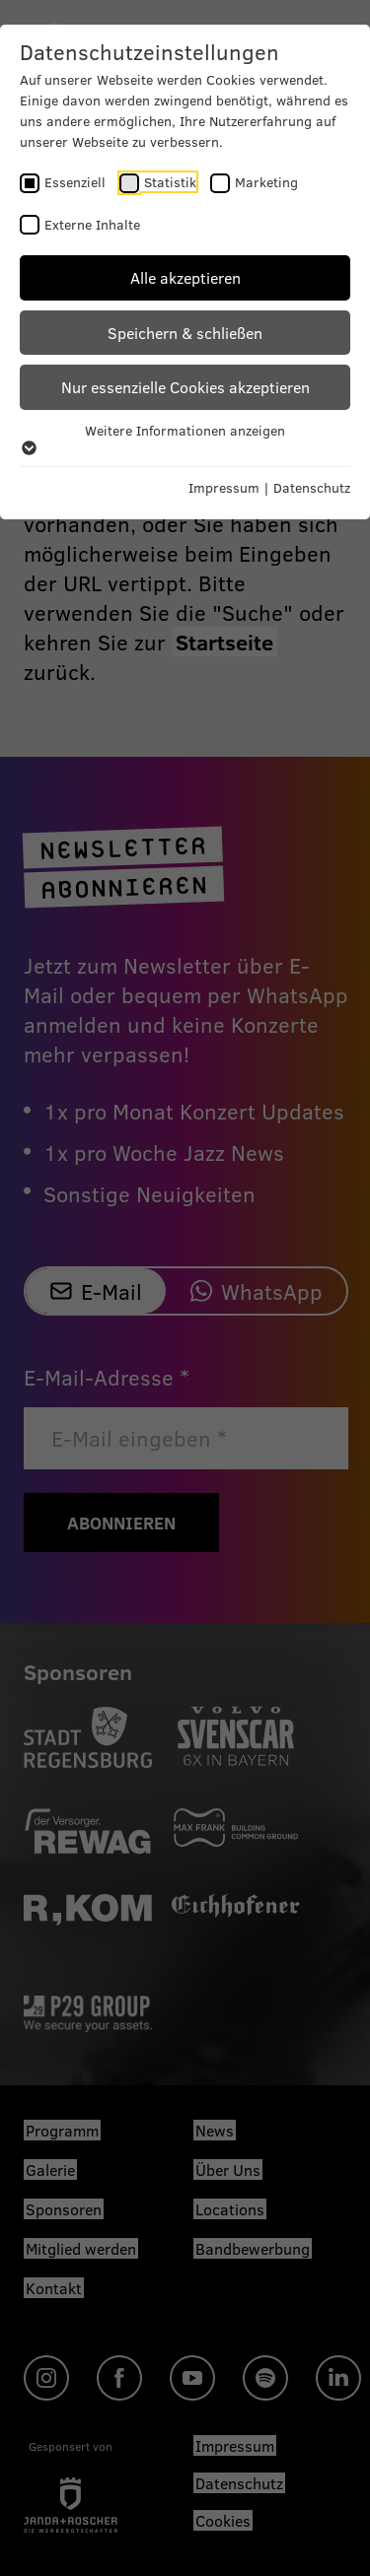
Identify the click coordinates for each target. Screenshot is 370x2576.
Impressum (223, 487)
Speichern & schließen (185, 332)
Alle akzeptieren (185, 277)
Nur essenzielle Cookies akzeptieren (185, 386)
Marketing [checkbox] (266, 181)
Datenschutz (311, 487)
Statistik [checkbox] (170, 181)
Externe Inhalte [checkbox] (92, 224)
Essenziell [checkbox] (75, 181)
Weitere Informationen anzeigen (185, 438)
